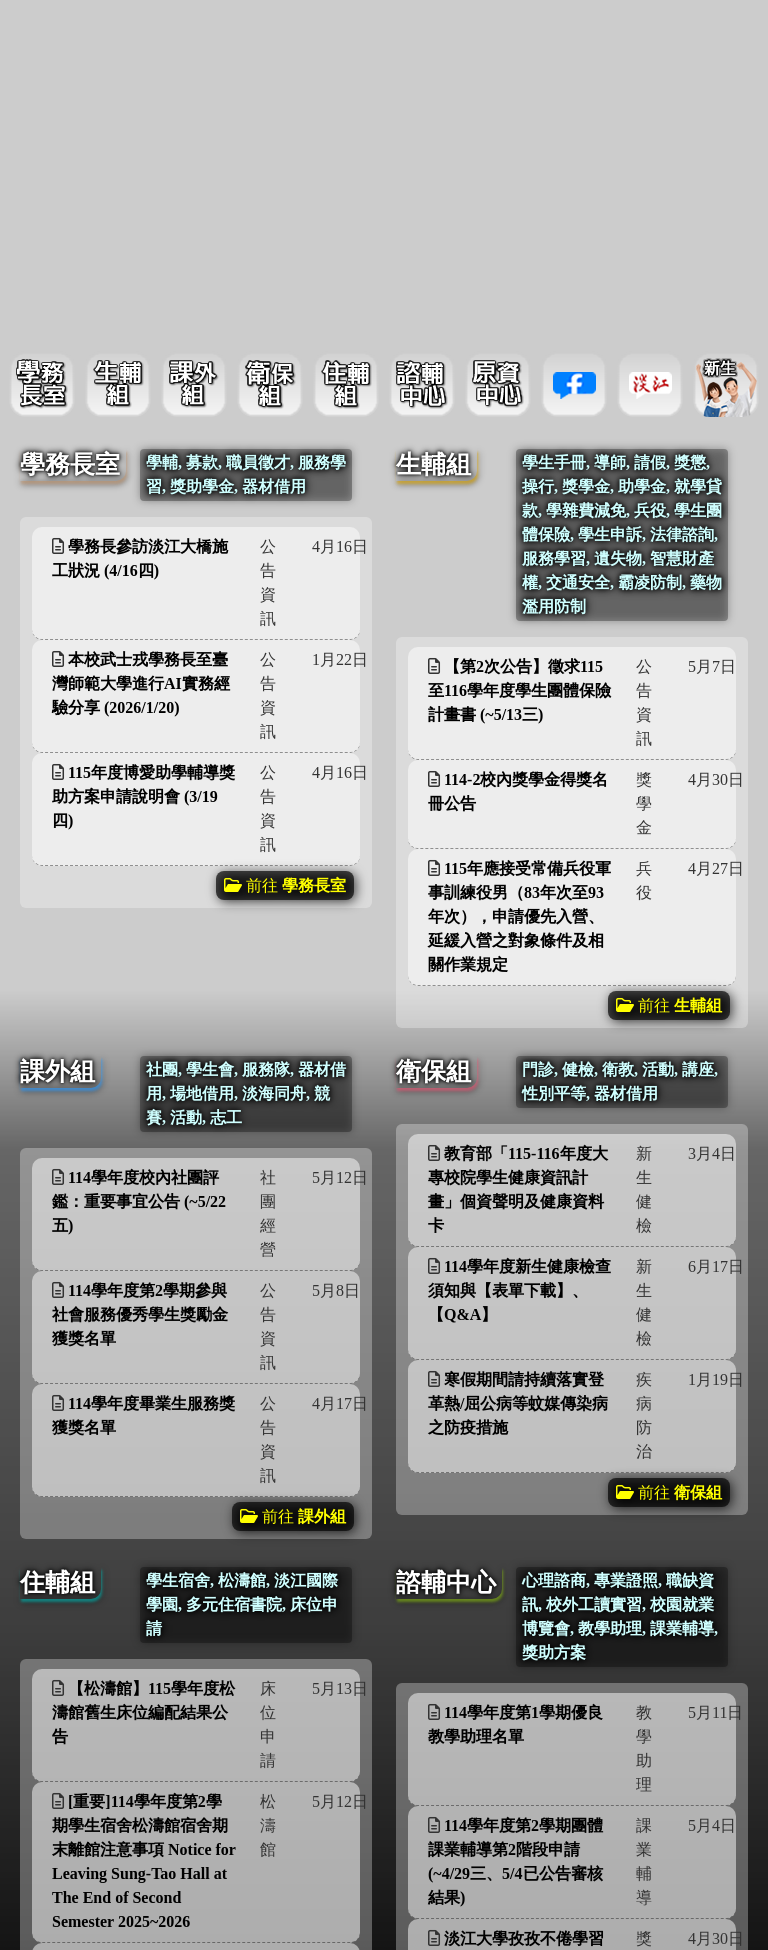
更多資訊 (303, 440)
